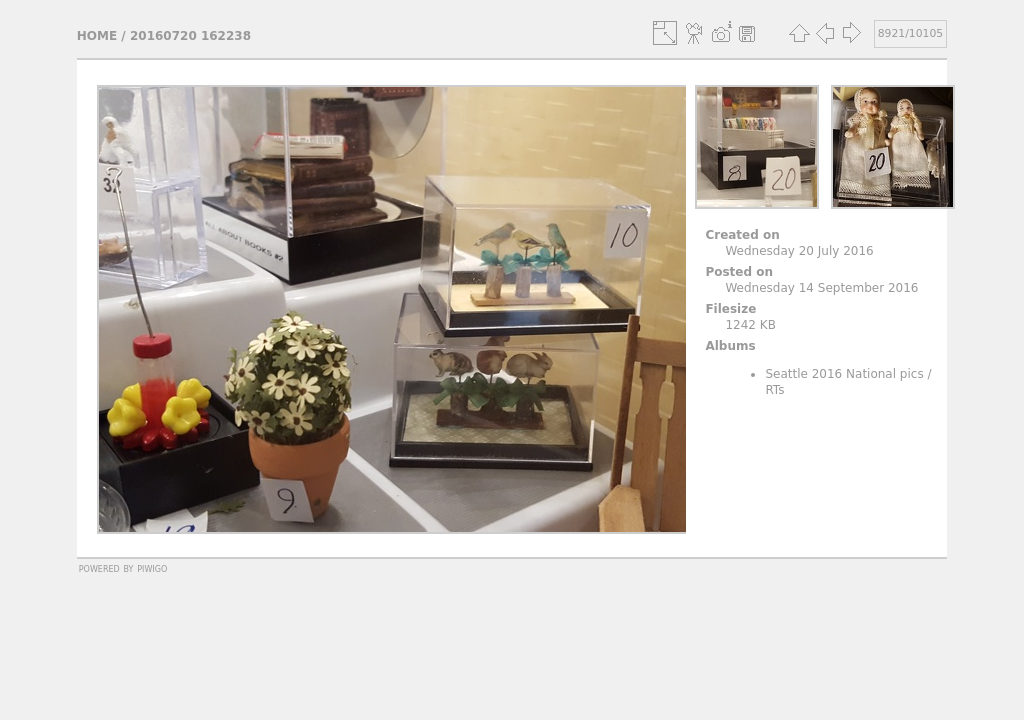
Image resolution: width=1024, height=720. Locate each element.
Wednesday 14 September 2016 (821, 288)
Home (97, 36)
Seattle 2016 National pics (844, 374)
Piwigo (152, 568)
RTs (774, 390)
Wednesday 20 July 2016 (799, 251)
